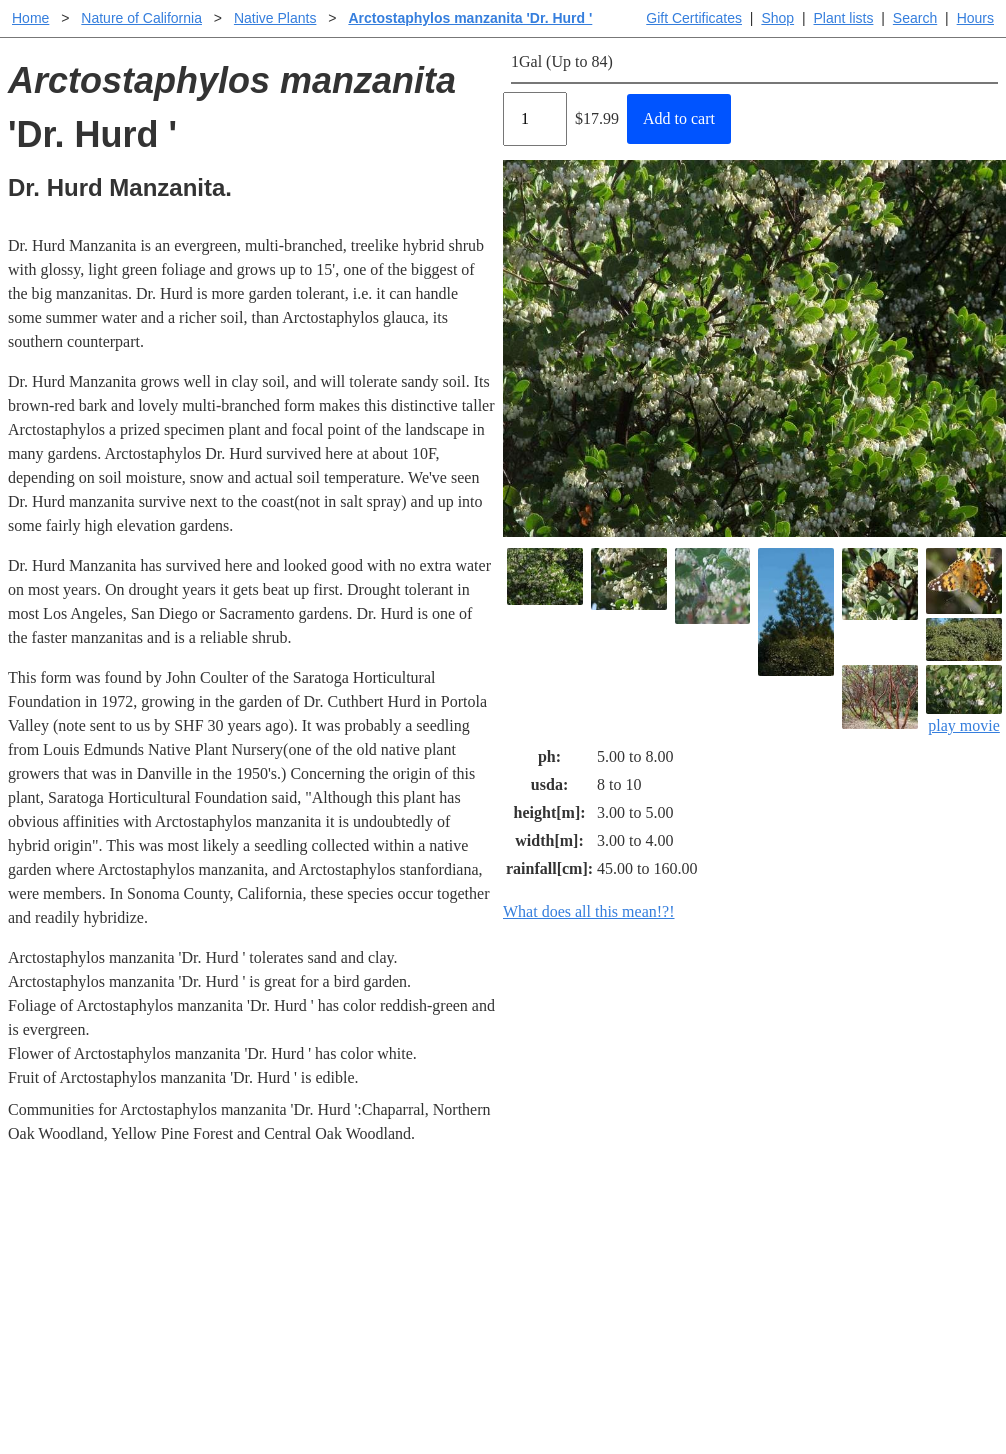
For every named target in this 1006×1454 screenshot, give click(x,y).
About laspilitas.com (821, 1286)
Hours (975, 18)
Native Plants (275, 18)
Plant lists (844, 18)
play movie (964, 699)
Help (522, 1222)
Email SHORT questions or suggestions (382, 1389)
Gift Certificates (694, 18)
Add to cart (679, 118)
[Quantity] (535, 119)
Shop (777, 18)
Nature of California (141, 18)
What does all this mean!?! (589, 911)
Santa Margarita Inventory (839, 1222)
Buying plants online (573, 1254)
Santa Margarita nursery (832, 1254)
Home (30, 18)
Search (915, 18)
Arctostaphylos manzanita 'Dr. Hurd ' (470, 18)
